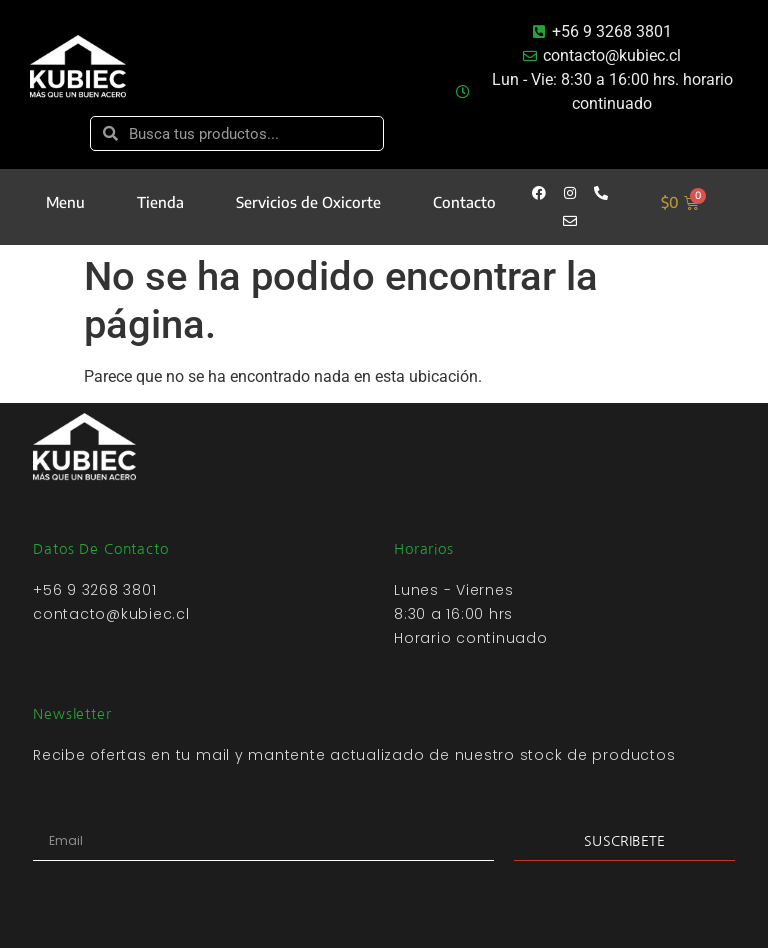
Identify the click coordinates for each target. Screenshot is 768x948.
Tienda (160, 202)
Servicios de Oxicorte (308, 202)
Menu (65, 202)
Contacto (464, 202)
